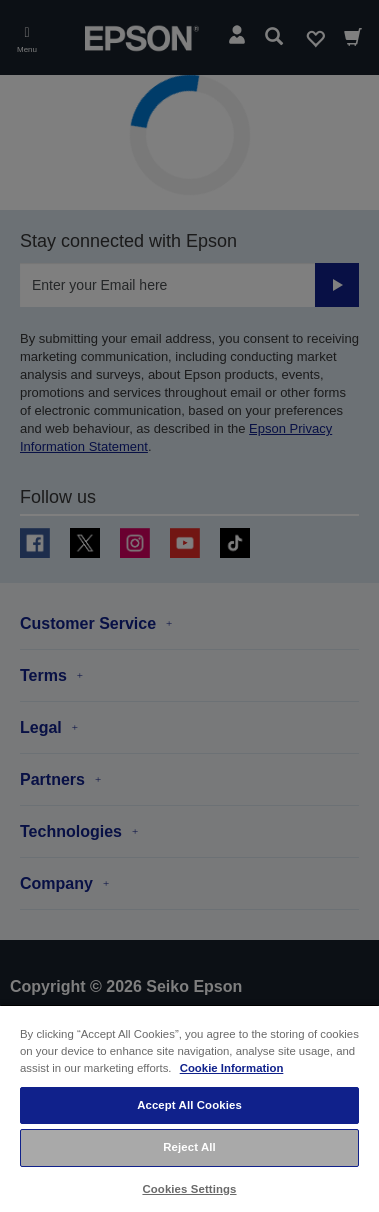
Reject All (189, 1147)
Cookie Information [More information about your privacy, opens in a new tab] (232, 1068)
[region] (189, 1108)
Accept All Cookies (189, 1105)
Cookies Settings (189, 1189)
